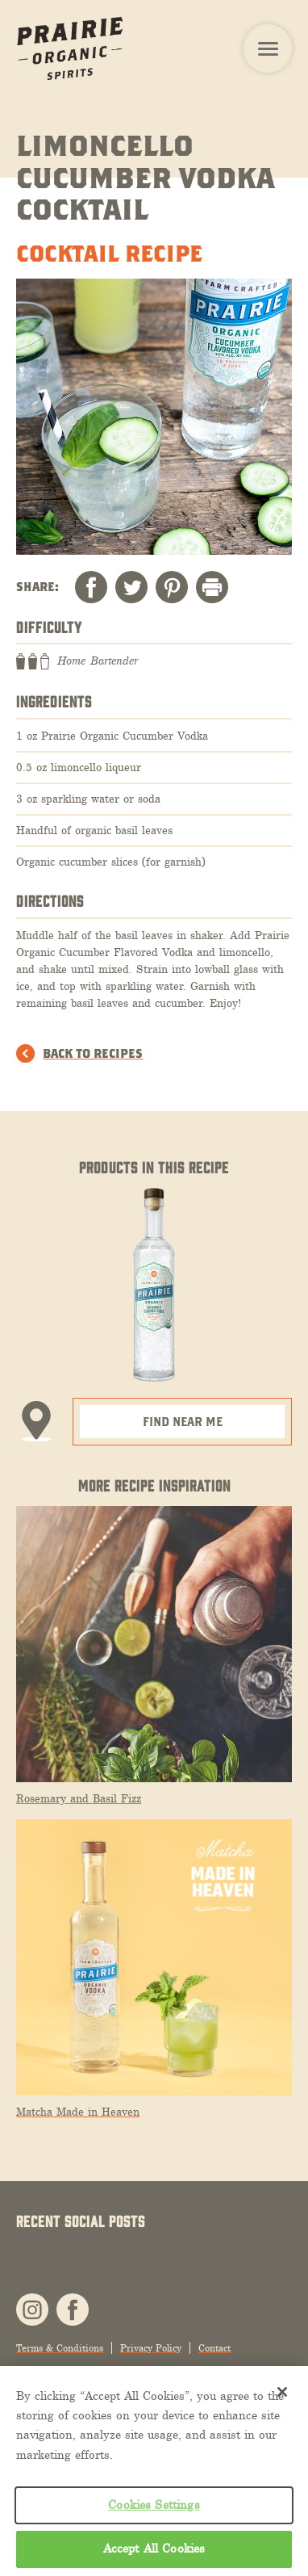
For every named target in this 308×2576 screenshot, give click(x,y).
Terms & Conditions (59, 2348)
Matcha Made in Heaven (77, 2112)
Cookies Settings (154, 2505)
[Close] (282, 2392)
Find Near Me (183, 1421)
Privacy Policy (150, 2348)
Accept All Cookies (154, 2548)
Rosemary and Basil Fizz (78, 1799)
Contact (214, 2348)
